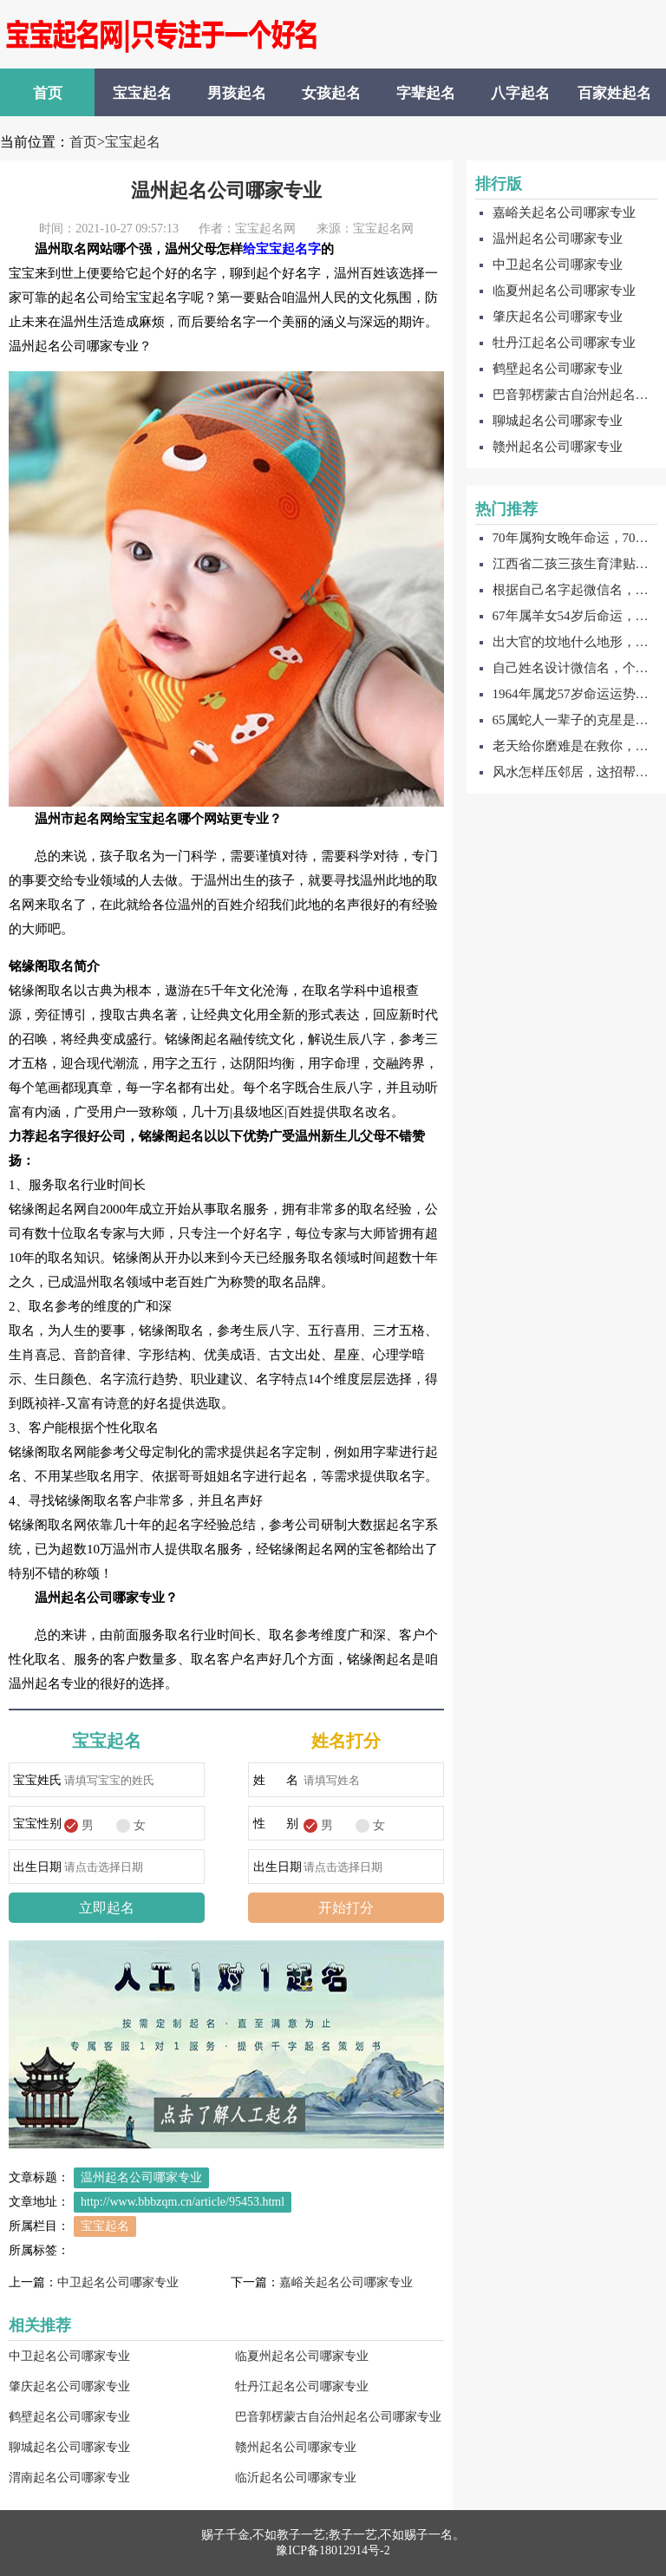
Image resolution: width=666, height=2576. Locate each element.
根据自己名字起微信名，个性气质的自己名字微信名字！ (575, 590)
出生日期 (37, 1866)
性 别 (276, 1823)
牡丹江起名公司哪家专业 (302, 2386)
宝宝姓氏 (37, 1780)
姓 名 (276, 1780)
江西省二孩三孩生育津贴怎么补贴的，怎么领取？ (575, 564)
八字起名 (520, 93)
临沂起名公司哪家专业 (295, 2477)
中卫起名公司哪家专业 (118, 2282)
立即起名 (106, 1907)
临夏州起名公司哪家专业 (302, 2356)
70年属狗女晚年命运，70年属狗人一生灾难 (575, 538)
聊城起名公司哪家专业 (69, 2447)
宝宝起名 (142, 93)
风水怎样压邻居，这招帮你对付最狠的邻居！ (575, 772)
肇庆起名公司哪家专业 (69, 2386)
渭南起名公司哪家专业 (69, 2477)
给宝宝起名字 (282, 249)
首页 (47, 93)
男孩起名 (236, 93)
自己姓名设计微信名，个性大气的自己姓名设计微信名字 (575, 668)
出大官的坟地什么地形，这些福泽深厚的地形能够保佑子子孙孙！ (575, 642)
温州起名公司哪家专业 (226, 190)
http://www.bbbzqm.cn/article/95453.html (182, 2201)
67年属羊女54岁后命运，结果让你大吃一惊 (575, 616)
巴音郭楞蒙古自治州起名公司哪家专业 (338, 2416)
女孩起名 (331, 93)
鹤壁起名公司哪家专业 (69, 2416)
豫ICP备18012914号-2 (332, 2550)
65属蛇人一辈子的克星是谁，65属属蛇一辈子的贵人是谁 (575, 720)
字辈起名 (425, 93)
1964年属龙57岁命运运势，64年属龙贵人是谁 (575, 694)
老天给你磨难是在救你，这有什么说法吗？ (575, 746)
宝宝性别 (37, 1823)
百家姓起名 (614, 93)
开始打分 (346, 1907)
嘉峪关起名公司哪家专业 (346, 2282)
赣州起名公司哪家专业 (295, 2447)
